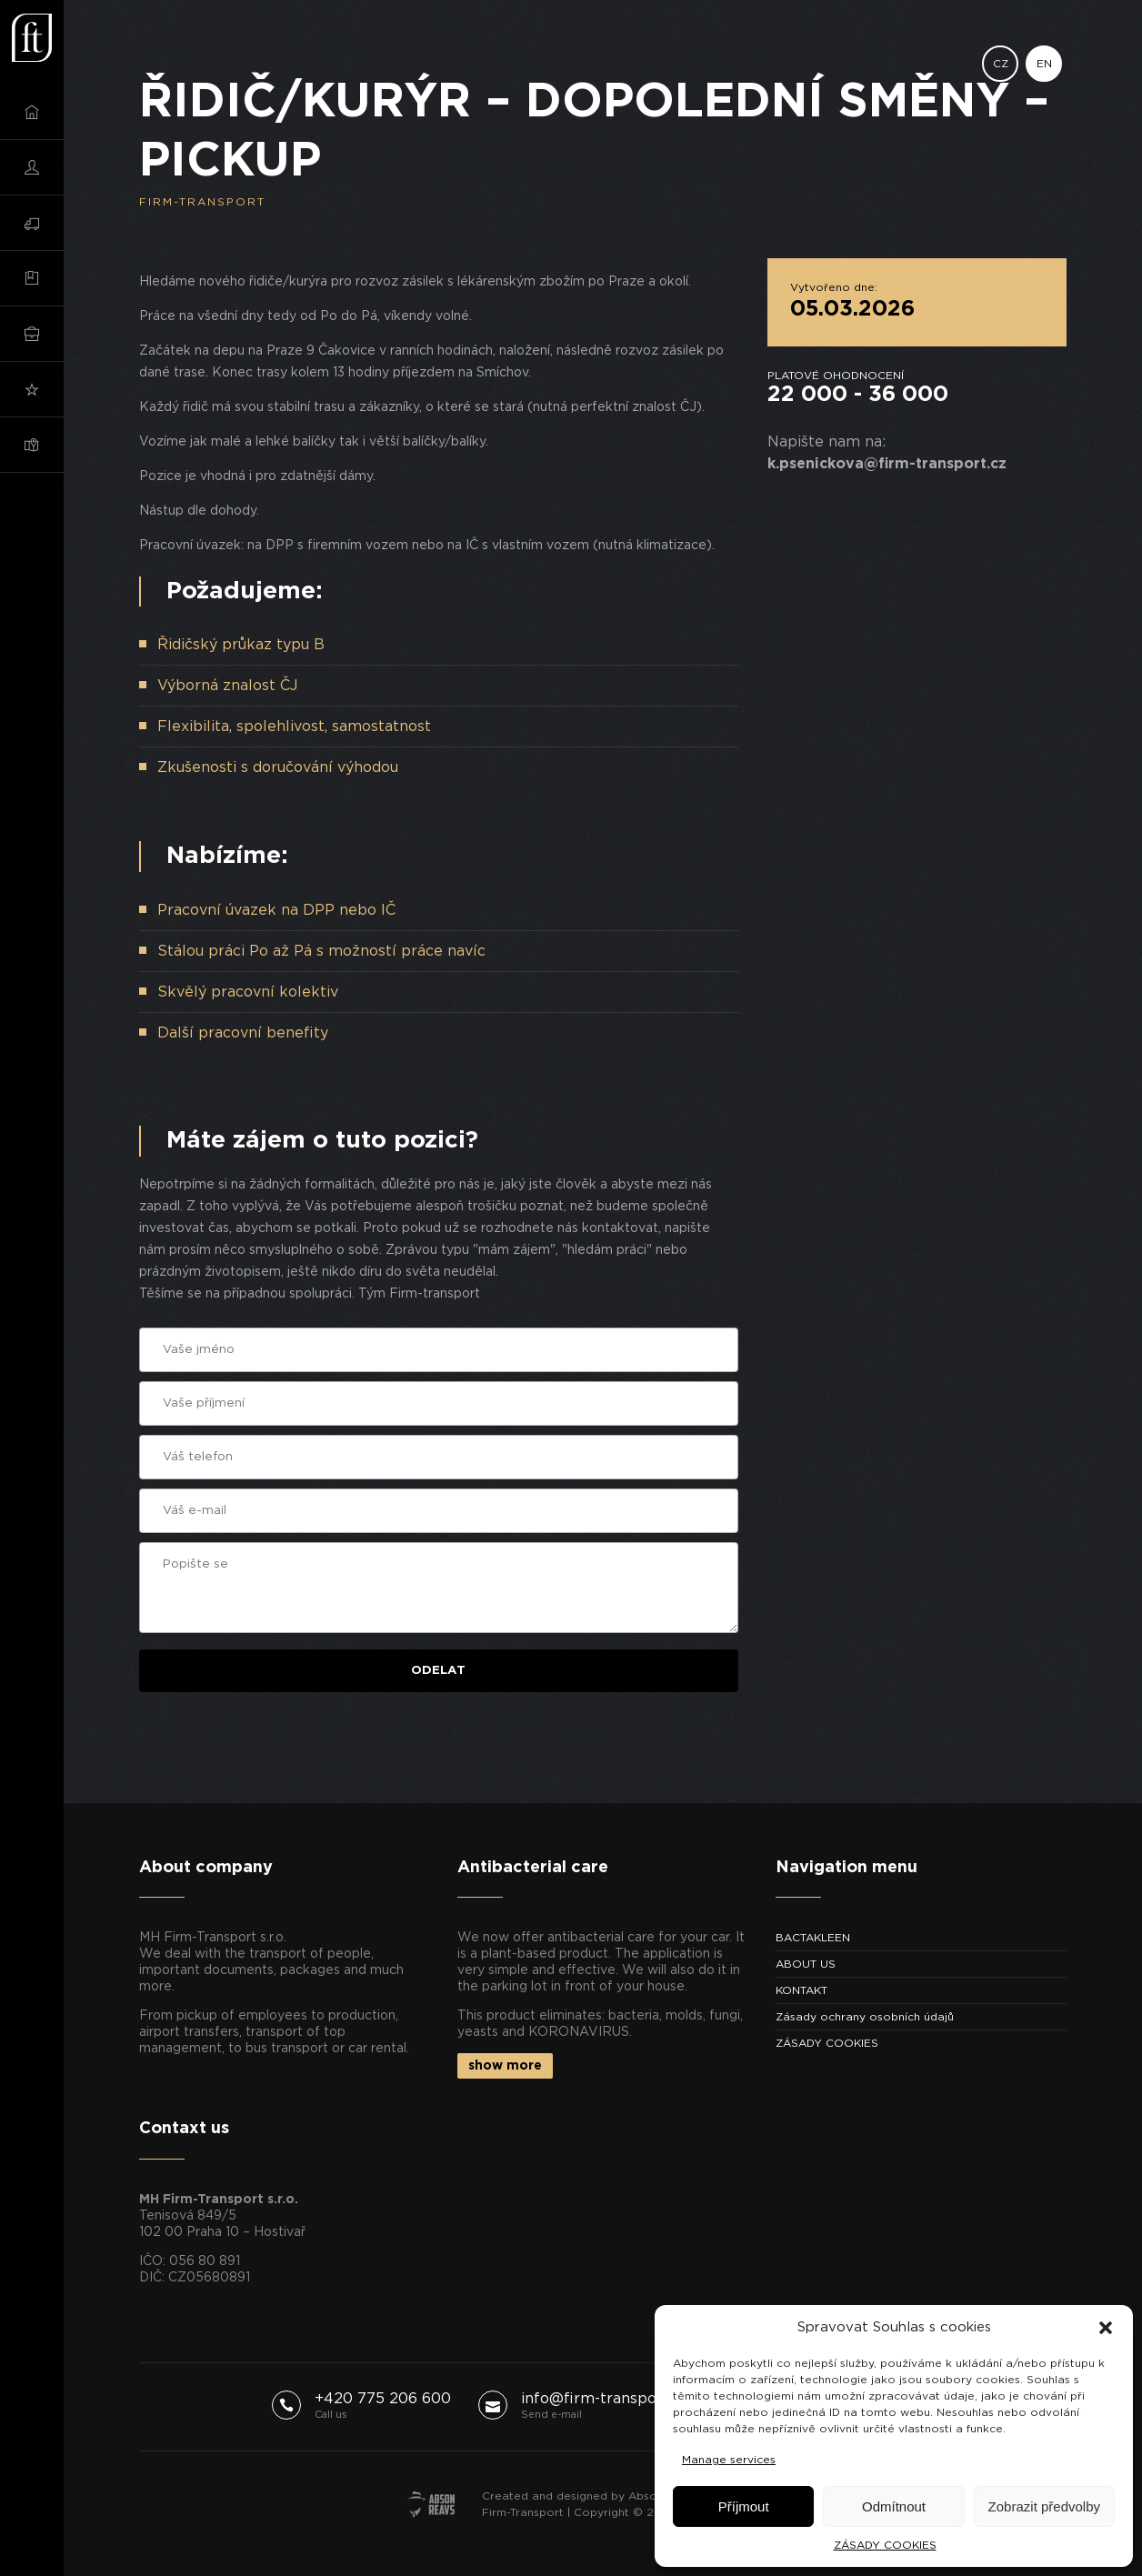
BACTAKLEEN (813, 1937)
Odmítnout (894, 2506)
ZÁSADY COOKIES (885, 2545)
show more (505, 2066)
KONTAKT (801, 1990)
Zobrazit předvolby (1044, 2506)
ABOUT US (806, 1964)
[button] (1106, 2328)
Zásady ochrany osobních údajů (865, 2016)
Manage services (729, 2459)
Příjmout (743, 2506)
